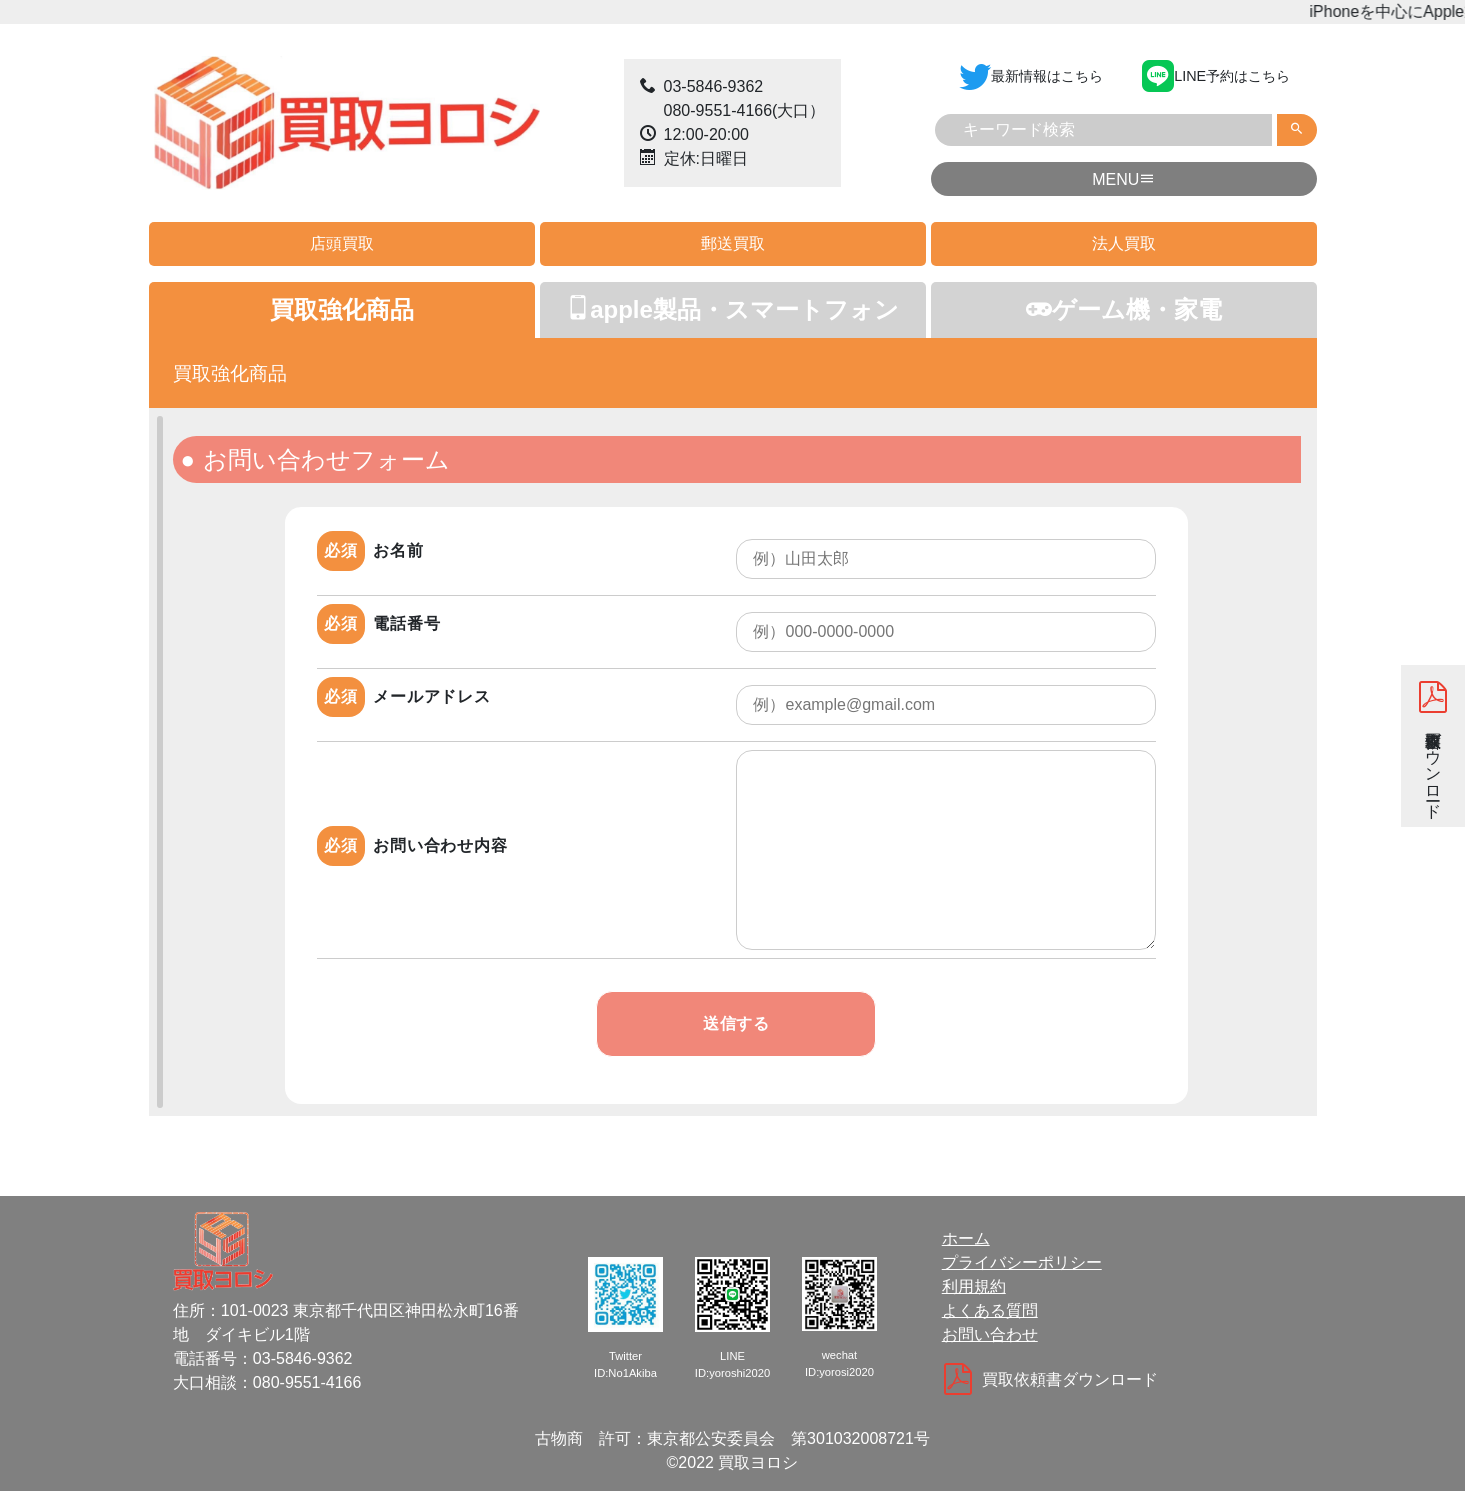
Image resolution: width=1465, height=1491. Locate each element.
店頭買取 (342, 243)
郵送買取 (733, 243)
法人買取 (1124, 243)
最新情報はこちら (1031, 75)
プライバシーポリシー (1022, 1262)
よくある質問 (990, 1310)
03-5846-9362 (714, 86)
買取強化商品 (342, 309)
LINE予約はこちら (1216, 75)
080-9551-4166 (718, 110)
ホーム (966, 1238)
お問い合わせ (990, 1334)
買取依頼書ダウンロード (1433, 746)
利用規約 (974, 1286)
